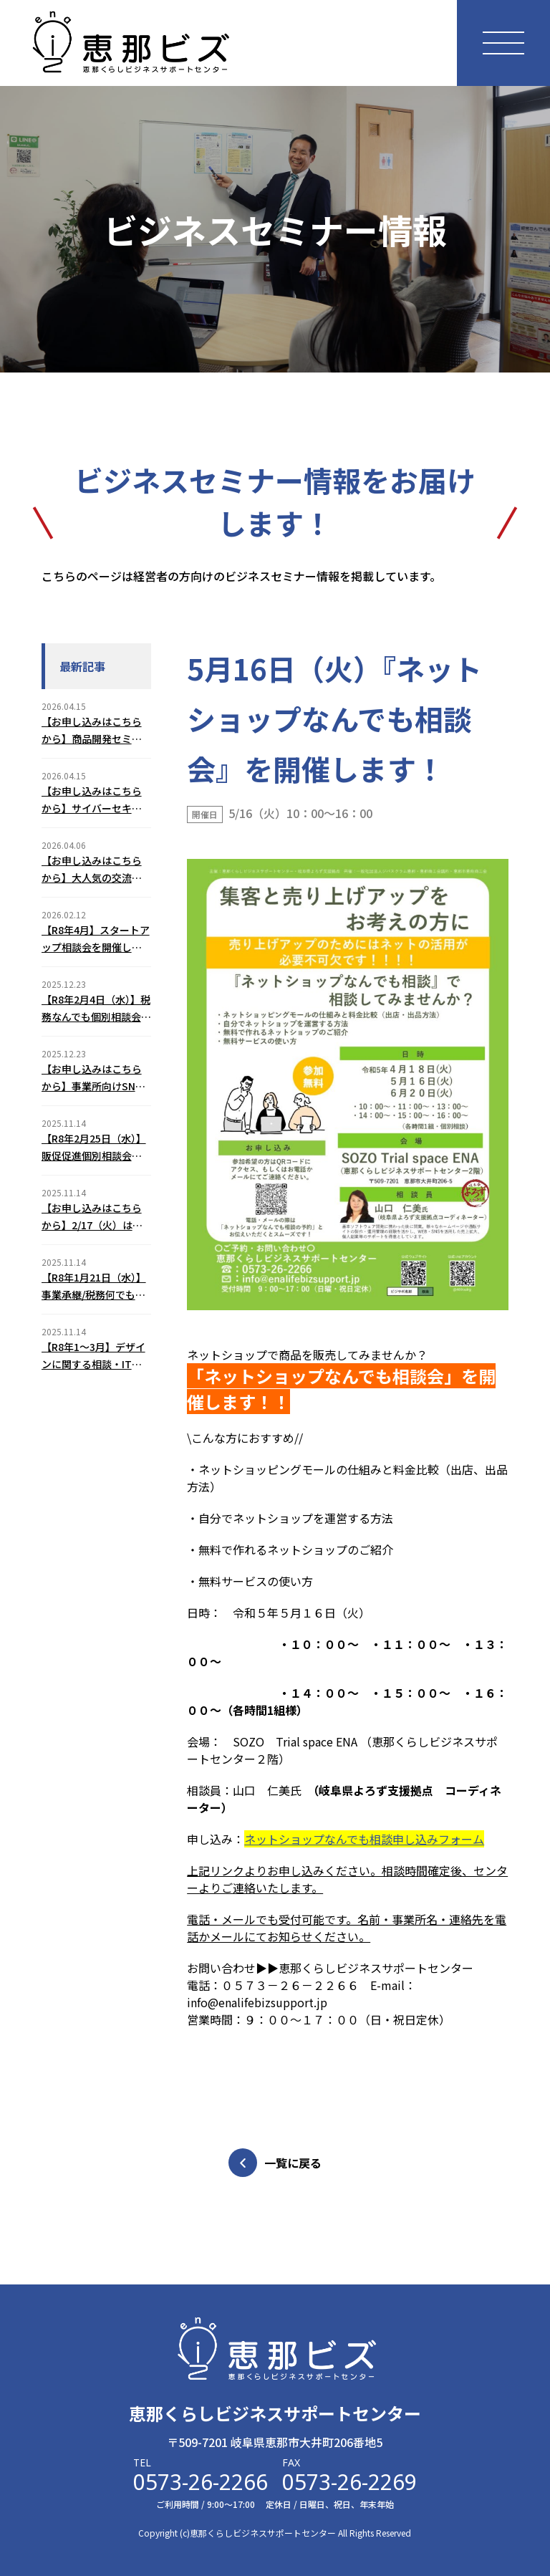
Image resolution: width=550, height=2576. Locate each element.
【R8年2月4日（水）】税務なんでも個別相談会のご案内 (96, 1008)
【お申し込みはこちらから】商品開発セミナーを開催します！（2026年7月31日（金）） (92, 730)
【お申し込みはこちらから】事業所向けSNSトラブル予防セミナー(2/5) (92, 1078)
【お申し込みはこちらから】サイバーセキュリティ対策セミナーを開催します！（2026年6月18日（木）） (96, 800)
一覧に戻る (275, 2162)
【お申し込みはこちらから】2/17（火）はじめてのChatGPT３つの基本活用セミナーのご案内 (94, 1217)
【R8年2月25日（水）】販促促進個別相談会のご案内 (94, 1147)
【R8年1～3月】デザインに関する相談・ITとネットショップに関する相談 (93, 1356)
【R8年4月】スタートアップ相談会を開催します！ (96, 939)
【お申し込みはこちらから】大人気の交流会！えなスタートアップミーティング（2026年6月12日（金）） (93, 869)
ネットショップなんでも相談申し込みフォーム (364, 1838)
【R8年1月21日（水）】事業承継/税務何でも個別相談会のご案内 (94, 1286)
